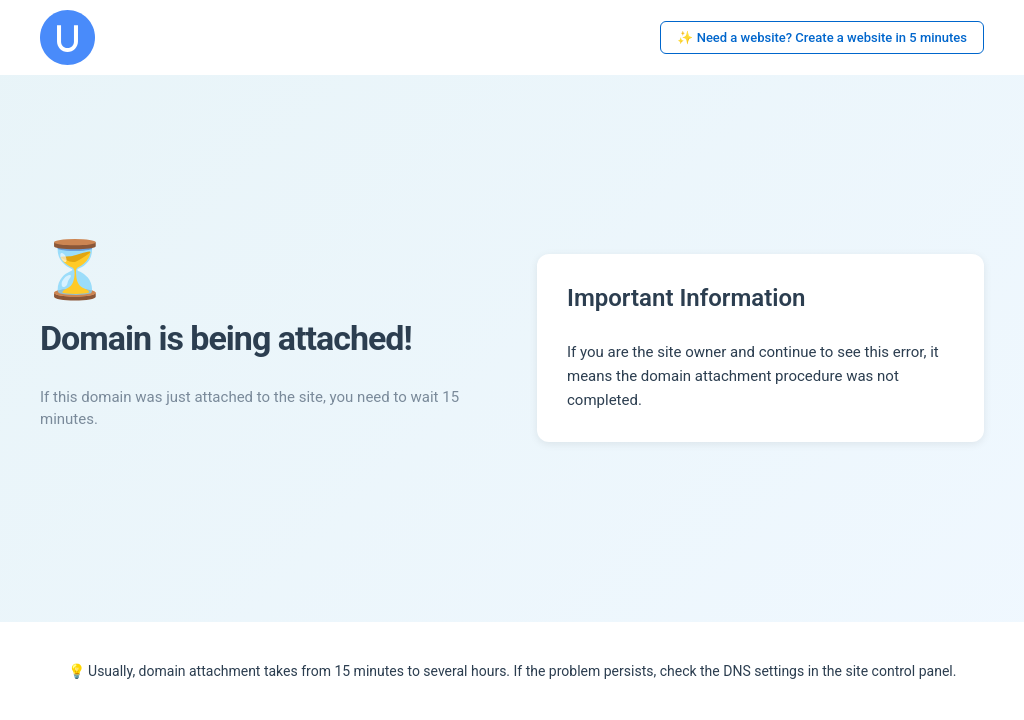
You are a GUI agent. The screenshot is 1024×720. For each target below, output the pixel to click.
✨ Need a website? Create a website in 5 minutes (822, 37)
